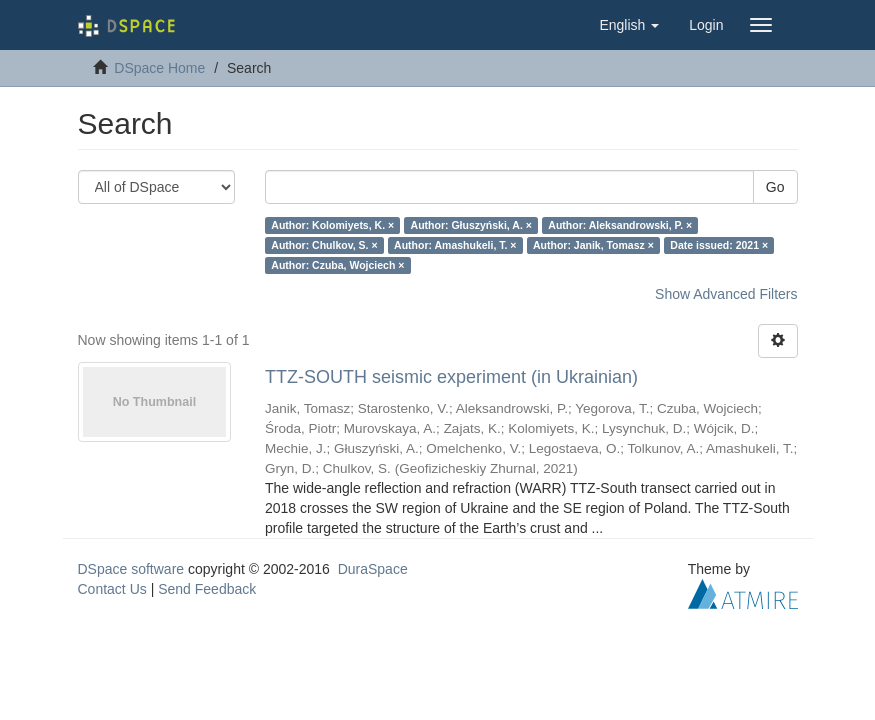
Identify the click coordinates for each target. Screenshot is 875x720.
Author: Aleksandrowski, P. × (620, 225)
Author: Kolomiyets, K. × (332, 225)
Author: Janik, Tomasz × (593, 245)
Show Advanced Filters (726, 294)
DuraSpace (373, 569)
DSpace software (131, 569)
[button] (629, 25)
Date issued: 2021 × (719, 245)
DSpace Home (159, 68)
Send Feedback (207, 589)
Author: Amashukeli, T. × (455, 245)
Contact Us (112, 589)
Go (775, 187)
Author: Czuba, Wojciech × (337, 265)
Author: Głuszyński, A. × (471, 225)
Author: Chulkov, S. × (324, 245)
